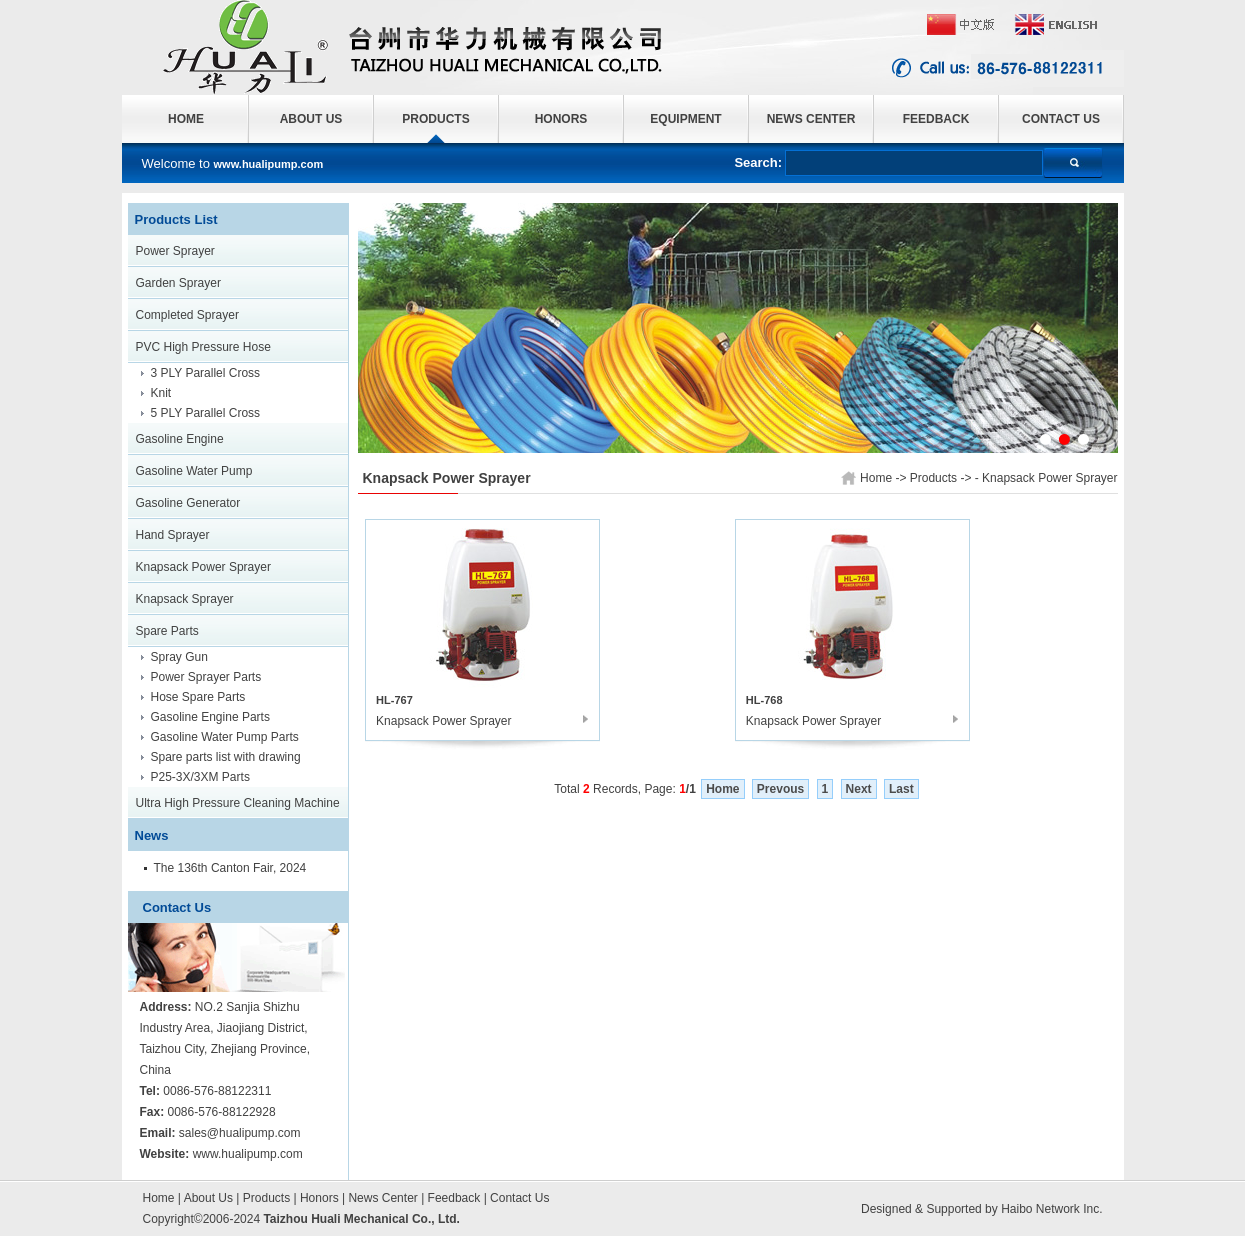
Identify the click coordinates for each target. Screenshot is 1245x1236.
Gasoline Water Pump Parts (225, 737)
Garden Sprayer (178, 283)
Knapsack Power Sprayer (203, 567)
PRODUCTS (435, 119)
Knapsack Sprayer (185, 599)
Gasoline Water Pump (194, 471)
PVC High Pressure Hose (203, 347)
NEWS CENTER (811, 119)
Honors (319, 1198)
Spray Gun (179, 657)
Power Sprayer (175, 251)
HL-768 (764, 700)
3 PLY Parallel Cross (206, 373)
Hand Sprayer (173, 535)
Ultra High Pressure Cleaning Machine (238, 803)
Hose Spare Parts (198, 697)
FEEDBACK (936, 119)
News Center (382, 1198)
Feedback (454, 1198)
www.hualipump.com (248, 1154)
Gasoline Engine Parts (210, 717)
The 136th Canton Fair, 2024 (230, 868)
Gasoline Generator (188, 503)
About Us (208, 1198)
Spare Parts (167, 631)
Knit (161, 393)
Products (266, 1198)
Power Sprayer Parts (206, 677)
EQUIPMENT (685, 119)
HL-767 (394, 700)
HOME (186, 119)
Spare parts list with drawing (226, 757)
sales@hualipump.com (240, 1133)
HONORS (561, 119)
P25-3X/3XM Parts (200, 777)
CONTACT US (1061, 119)
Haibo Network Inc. (1051, 1209)
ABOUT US (311, 119)
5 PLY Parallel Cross (206, 413)
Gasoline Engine (180, 439)
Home (159, 1198)
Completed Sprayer (187, 315)
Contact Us (519, 1198)
